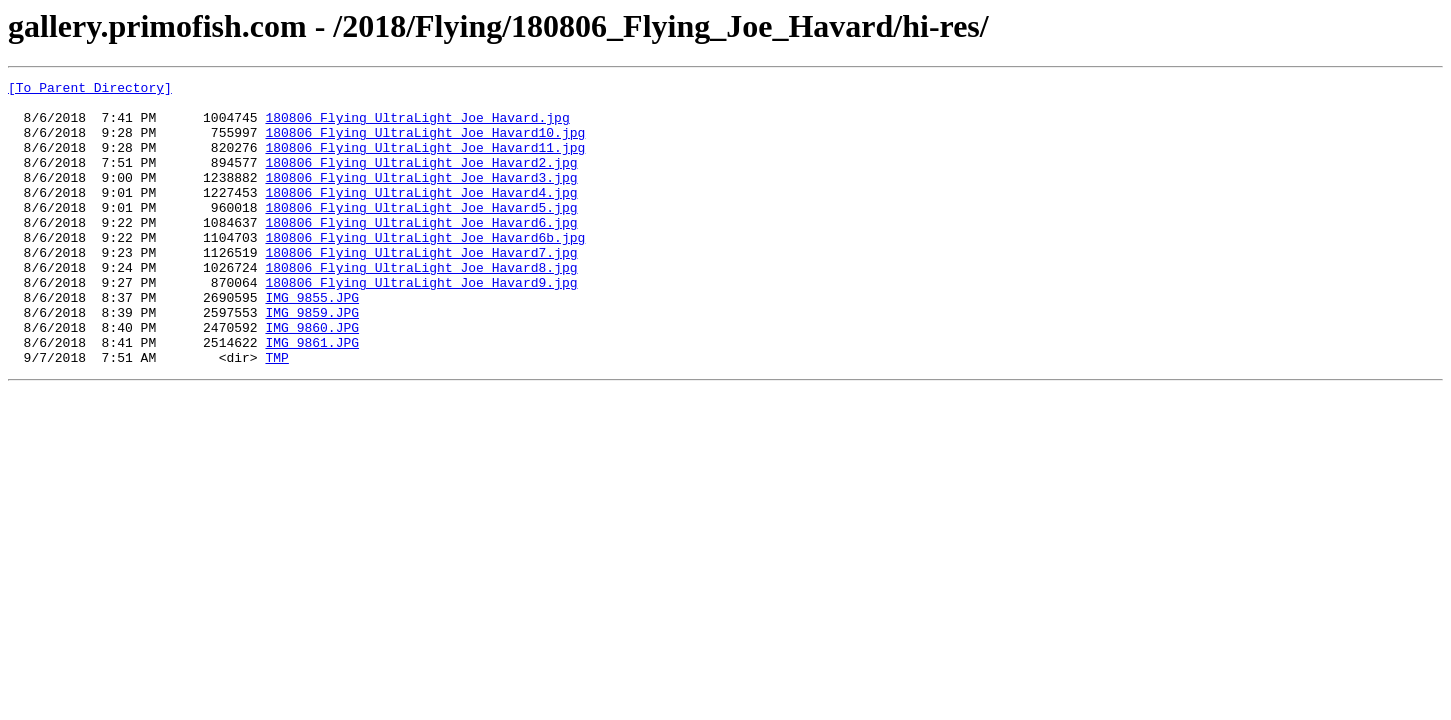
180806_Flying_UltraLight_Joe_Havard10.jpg (425, 144)
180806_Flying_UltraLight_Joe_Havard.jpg (417, 126)
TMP (276, 414)
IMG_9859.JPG (312, 360)
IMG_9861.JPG (312, 396)
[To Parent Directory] (90, 90)
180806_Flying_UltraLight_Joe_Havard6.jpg (421, 252)
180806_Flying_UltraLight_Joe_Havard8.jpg (421, 306)
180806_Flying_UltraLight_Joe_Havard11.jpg (425, 162)
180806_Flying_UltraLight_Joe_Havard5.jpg (421, 234)
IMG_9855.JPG (312, 342)
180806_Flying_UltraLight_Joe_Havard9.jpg (421, 324)
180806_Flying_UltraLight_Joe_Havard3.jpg (421, 198)
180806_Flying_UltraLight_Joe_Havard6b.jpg (425, 270)
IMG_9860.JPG (312, 378)
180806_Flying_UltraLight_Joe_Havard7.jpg (421, 288)
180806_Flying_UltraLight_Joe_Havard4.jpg (421, 216)
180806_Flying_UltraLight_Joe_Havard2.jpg (421, 180)
